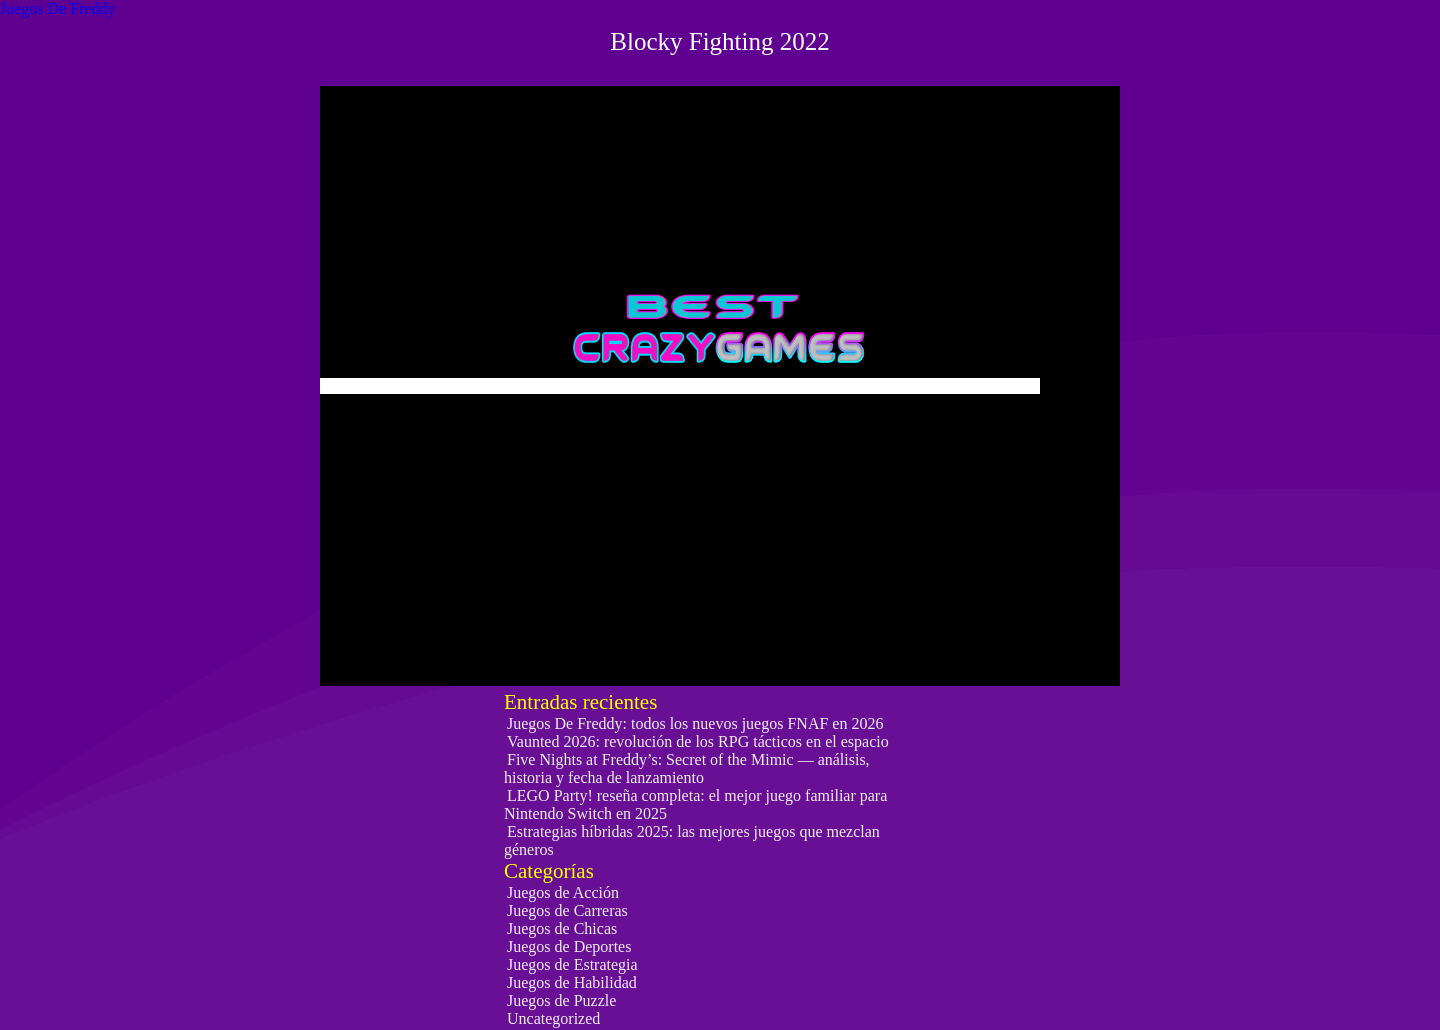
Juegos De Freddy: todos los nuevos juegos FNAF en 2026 (695, 723)
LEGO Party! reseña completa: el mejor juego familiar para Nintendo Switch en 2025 (695, 804)
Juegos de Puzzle (561, 1000)
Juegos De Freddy (58, 8)
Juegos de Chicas (562, 928)
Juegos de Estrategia (572, 964)
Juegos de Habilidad (572, 982)
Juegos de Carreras (567, 910)
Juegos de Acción (563, 892)
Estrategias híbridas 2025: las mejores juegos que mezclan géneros (692, 840)
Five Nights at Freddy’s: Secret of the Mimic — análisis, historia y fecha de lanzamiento (687, 768)
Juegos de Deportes (569, 946)
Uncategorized (553, 1018)
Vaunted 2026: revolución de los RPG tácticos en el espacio (698, 741)
